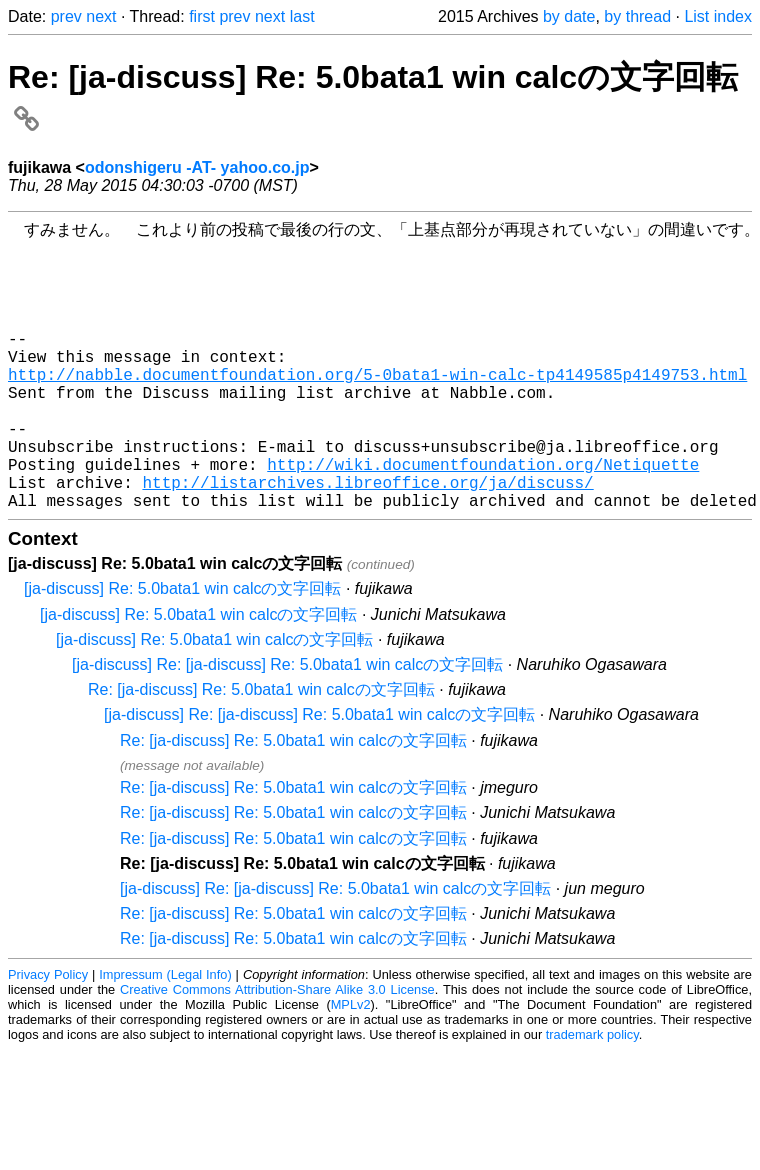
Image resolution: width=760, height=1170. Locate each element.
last (302, 16)
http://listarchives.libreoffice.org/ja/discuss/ (367, 540)
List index (718, 16)
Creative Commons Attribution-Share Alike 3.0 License (277, 1051)
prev (66, 16)
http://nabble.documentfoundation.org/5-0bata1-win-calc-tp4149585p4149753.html (377, 408)
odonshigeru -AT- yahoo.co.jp (197, 167)
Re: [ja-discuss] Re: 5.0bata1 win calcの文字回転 (261, 751)
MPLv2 (351, 1066)
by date (569, 16)
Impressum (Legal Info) (165, 1036)
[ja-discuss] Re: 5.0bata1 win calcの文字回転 (182, 650)
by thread (637, 16)
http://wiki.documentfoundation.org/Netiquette (483, 518)
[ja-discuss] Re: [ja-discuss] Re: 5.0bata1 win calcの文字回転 (287, 726)
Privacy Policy (48, 1036)
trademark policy (592, 1096)
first (202, 16)
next (101, 16)
